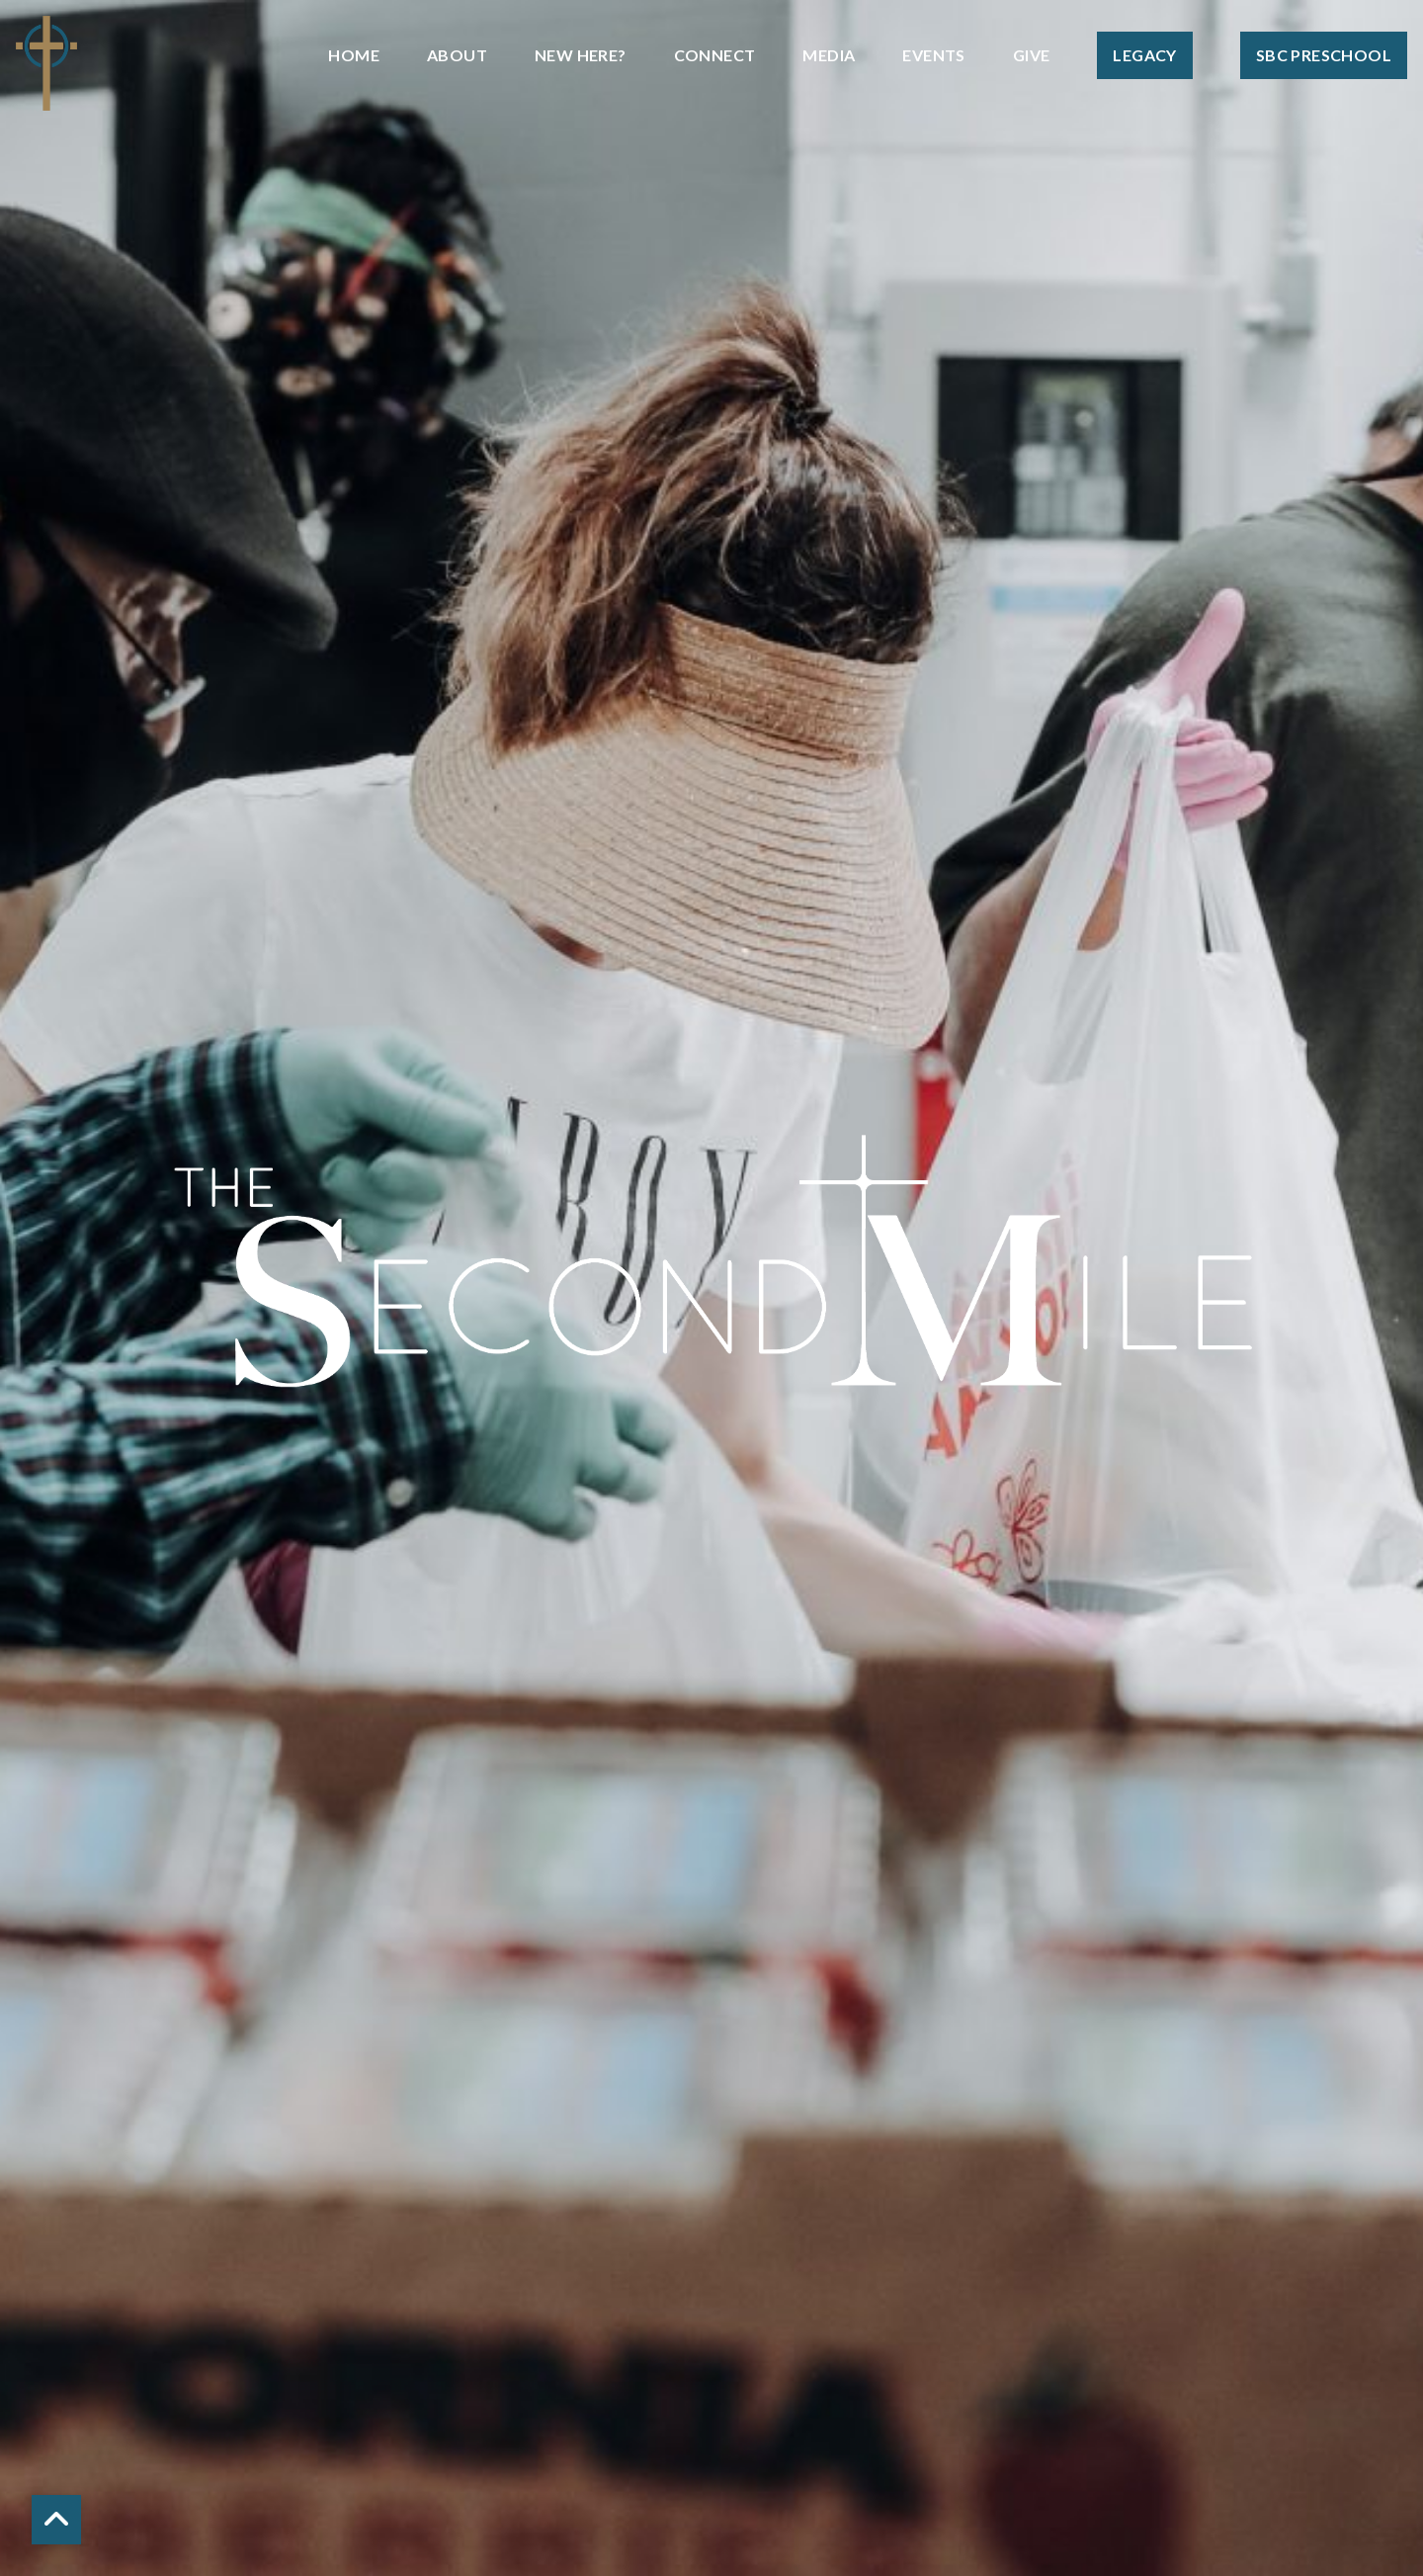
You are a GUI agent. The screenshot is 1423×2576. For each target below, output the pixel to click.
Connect (715, 55)
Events (933, 55)
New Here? (581, 55)
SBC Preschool (1323, 54)
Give (1031, 55)
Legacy (1144, 54)
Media (828, 55)
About (457, 55)
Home (353, 55)
